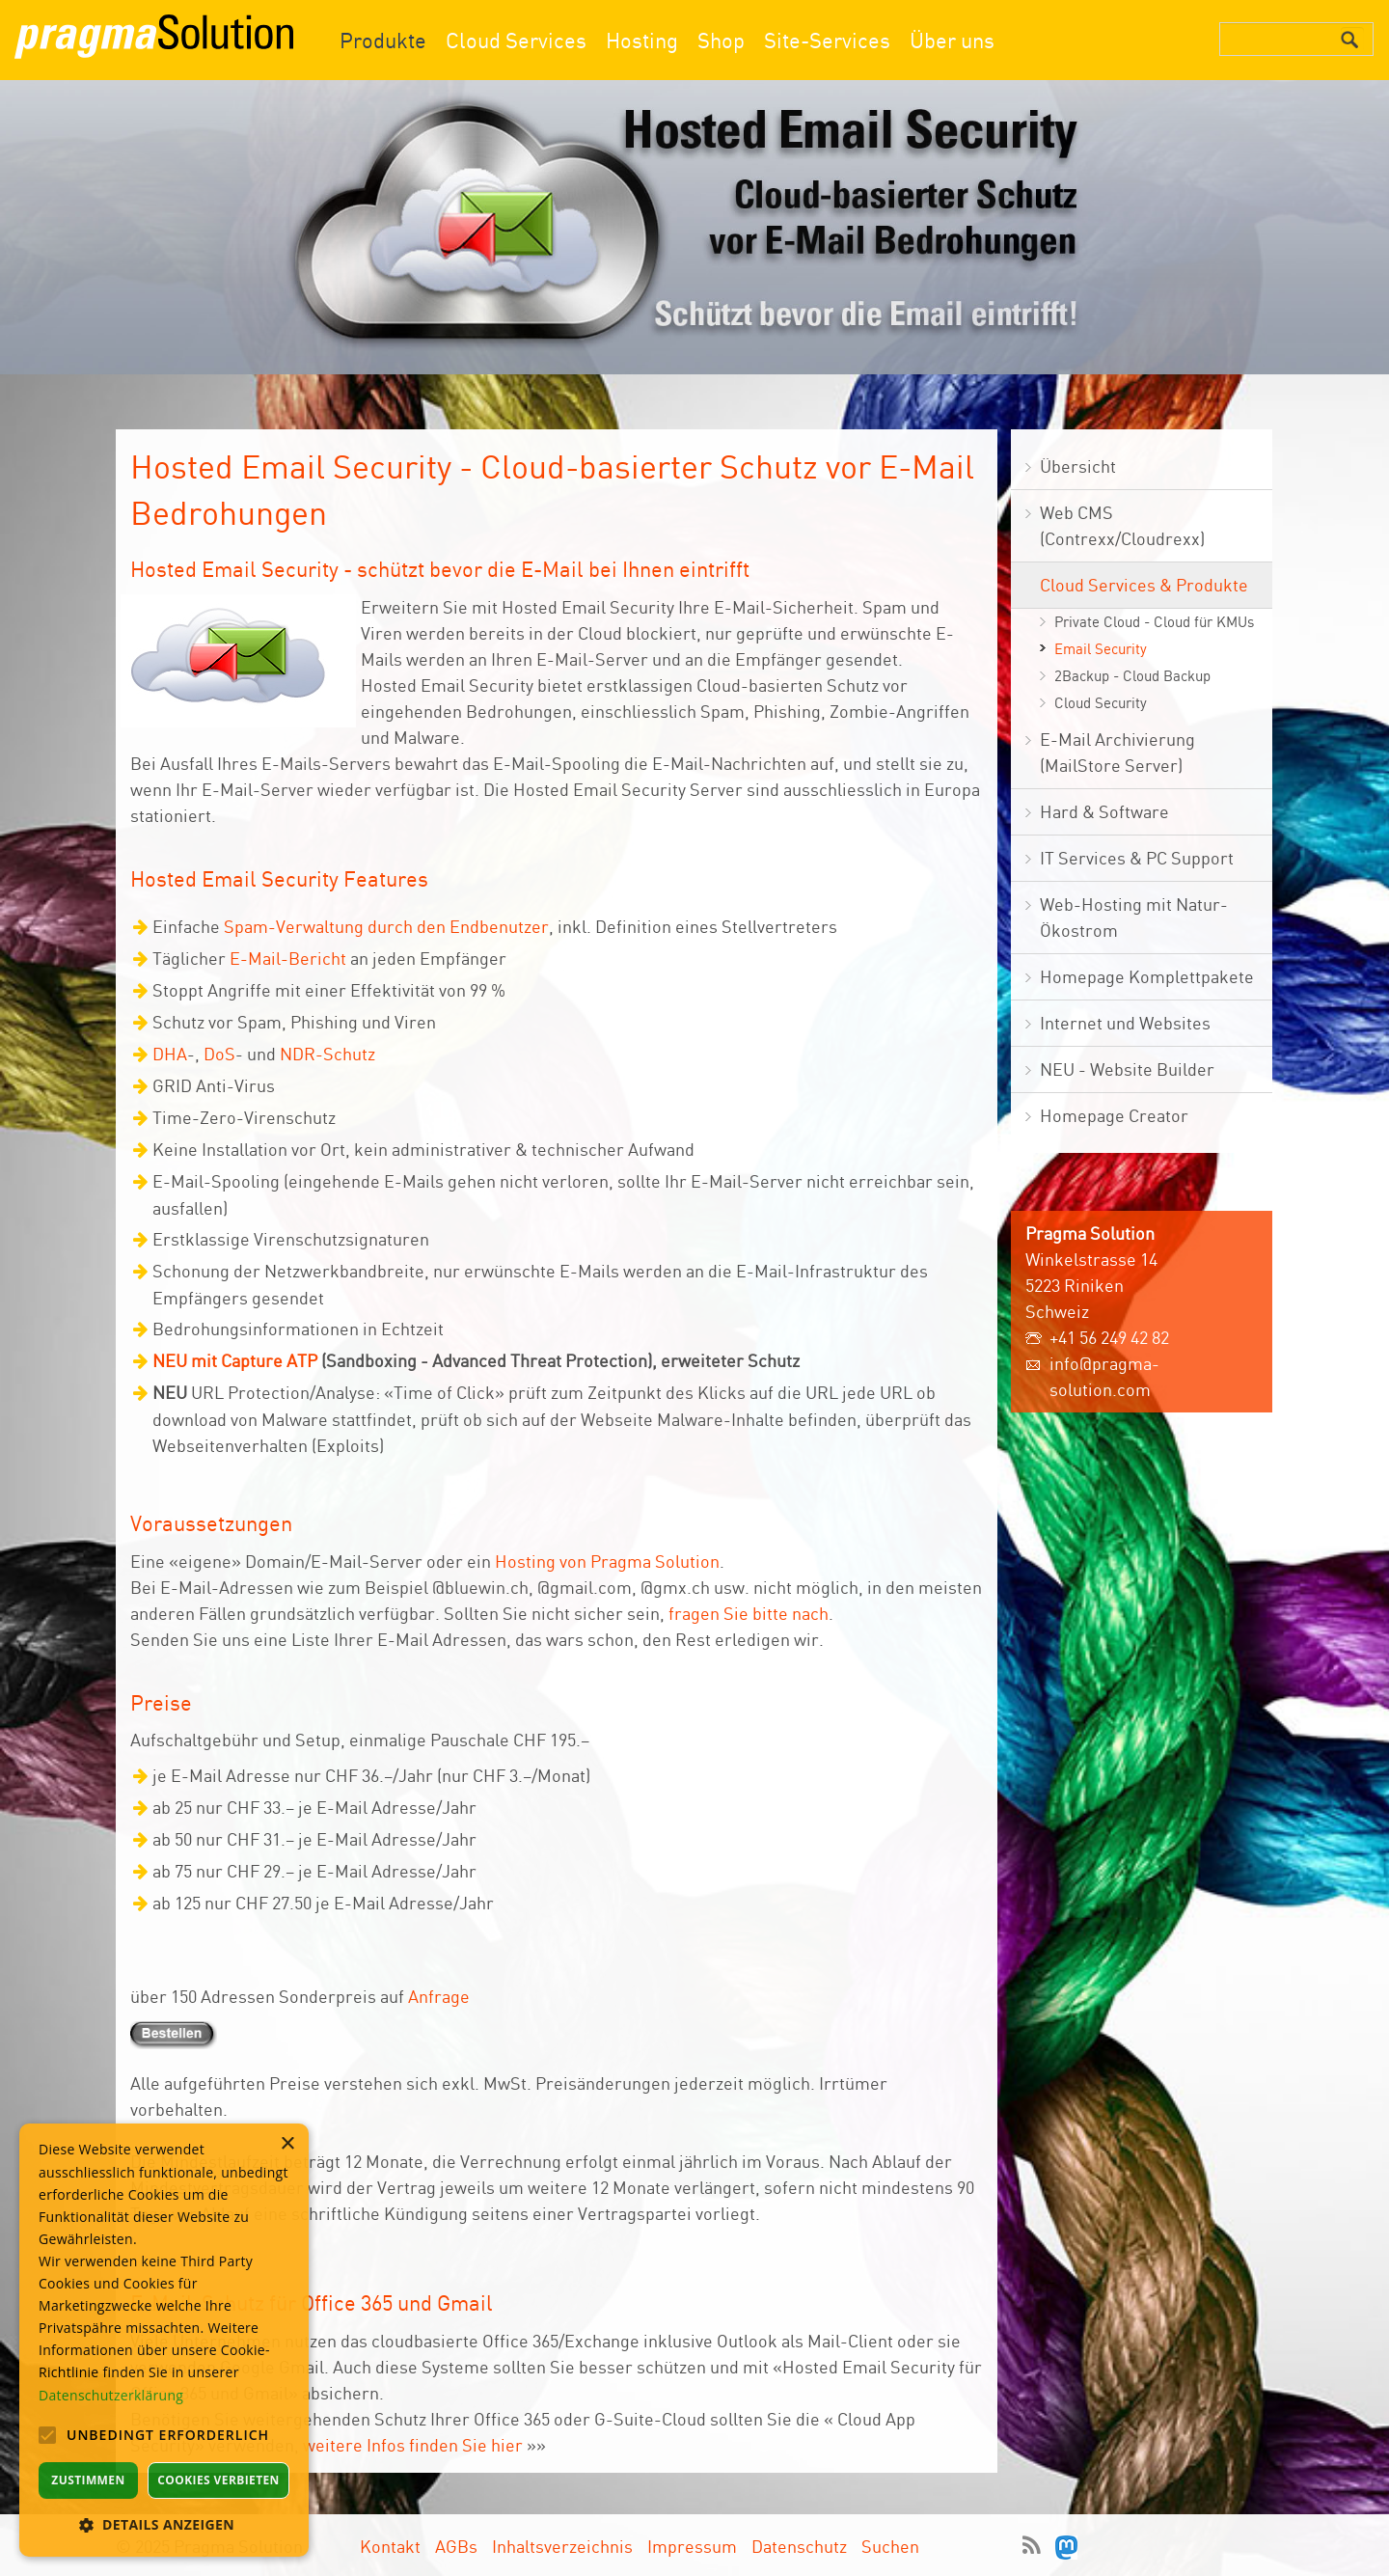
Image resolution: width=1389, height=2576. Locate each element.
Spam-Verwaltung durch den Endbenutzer (386, 926)
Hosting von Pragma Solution (607, 1561)
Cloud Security (1100, 703)
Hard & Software (1104, 811)
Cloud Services (516, 40)
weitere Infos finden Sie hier (413, 2444)
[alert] (164, 2340)
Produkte (383, 40)
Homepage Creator (1114, 1115)
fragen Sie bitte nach (748, 1613)
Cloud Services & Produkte (1144, 584)
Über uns (952, 40)
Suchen (890, 2546)
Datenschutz (799, 2546)
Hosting (642, 40)
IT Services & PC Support (1137, 857)
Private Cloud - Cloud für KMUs (1154, 622)
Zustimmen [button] (87, 2480)
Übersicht (1078, 466)
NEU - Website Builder (1127, 1069)
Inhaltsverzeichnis (562, 2546)
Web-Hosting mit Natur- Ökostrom (1134, 917)
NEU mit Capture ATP (234, 1360)
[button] (164, 2524)
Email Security (1100, 649)
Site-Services (827, 40)
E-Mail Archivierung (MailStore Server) (1117, 752)
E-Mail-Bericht (288, 958)
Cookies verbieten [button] (218, 2480)
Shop (721, 40)
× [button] (287, 2144)
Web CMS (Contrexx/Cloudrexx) (1122, 525)
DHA (169, 1053)
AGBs (456, 2546)
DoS (219, 1053)
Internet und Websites (1125, 1022)
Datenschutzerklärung (111, 2395)
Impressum (692, 2546)
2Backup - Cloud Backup (1132, 676)
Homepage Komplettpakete (1147, 976)
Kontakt (390, 2546)
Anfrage (439, 1996)
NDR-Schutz (327, 1053)
